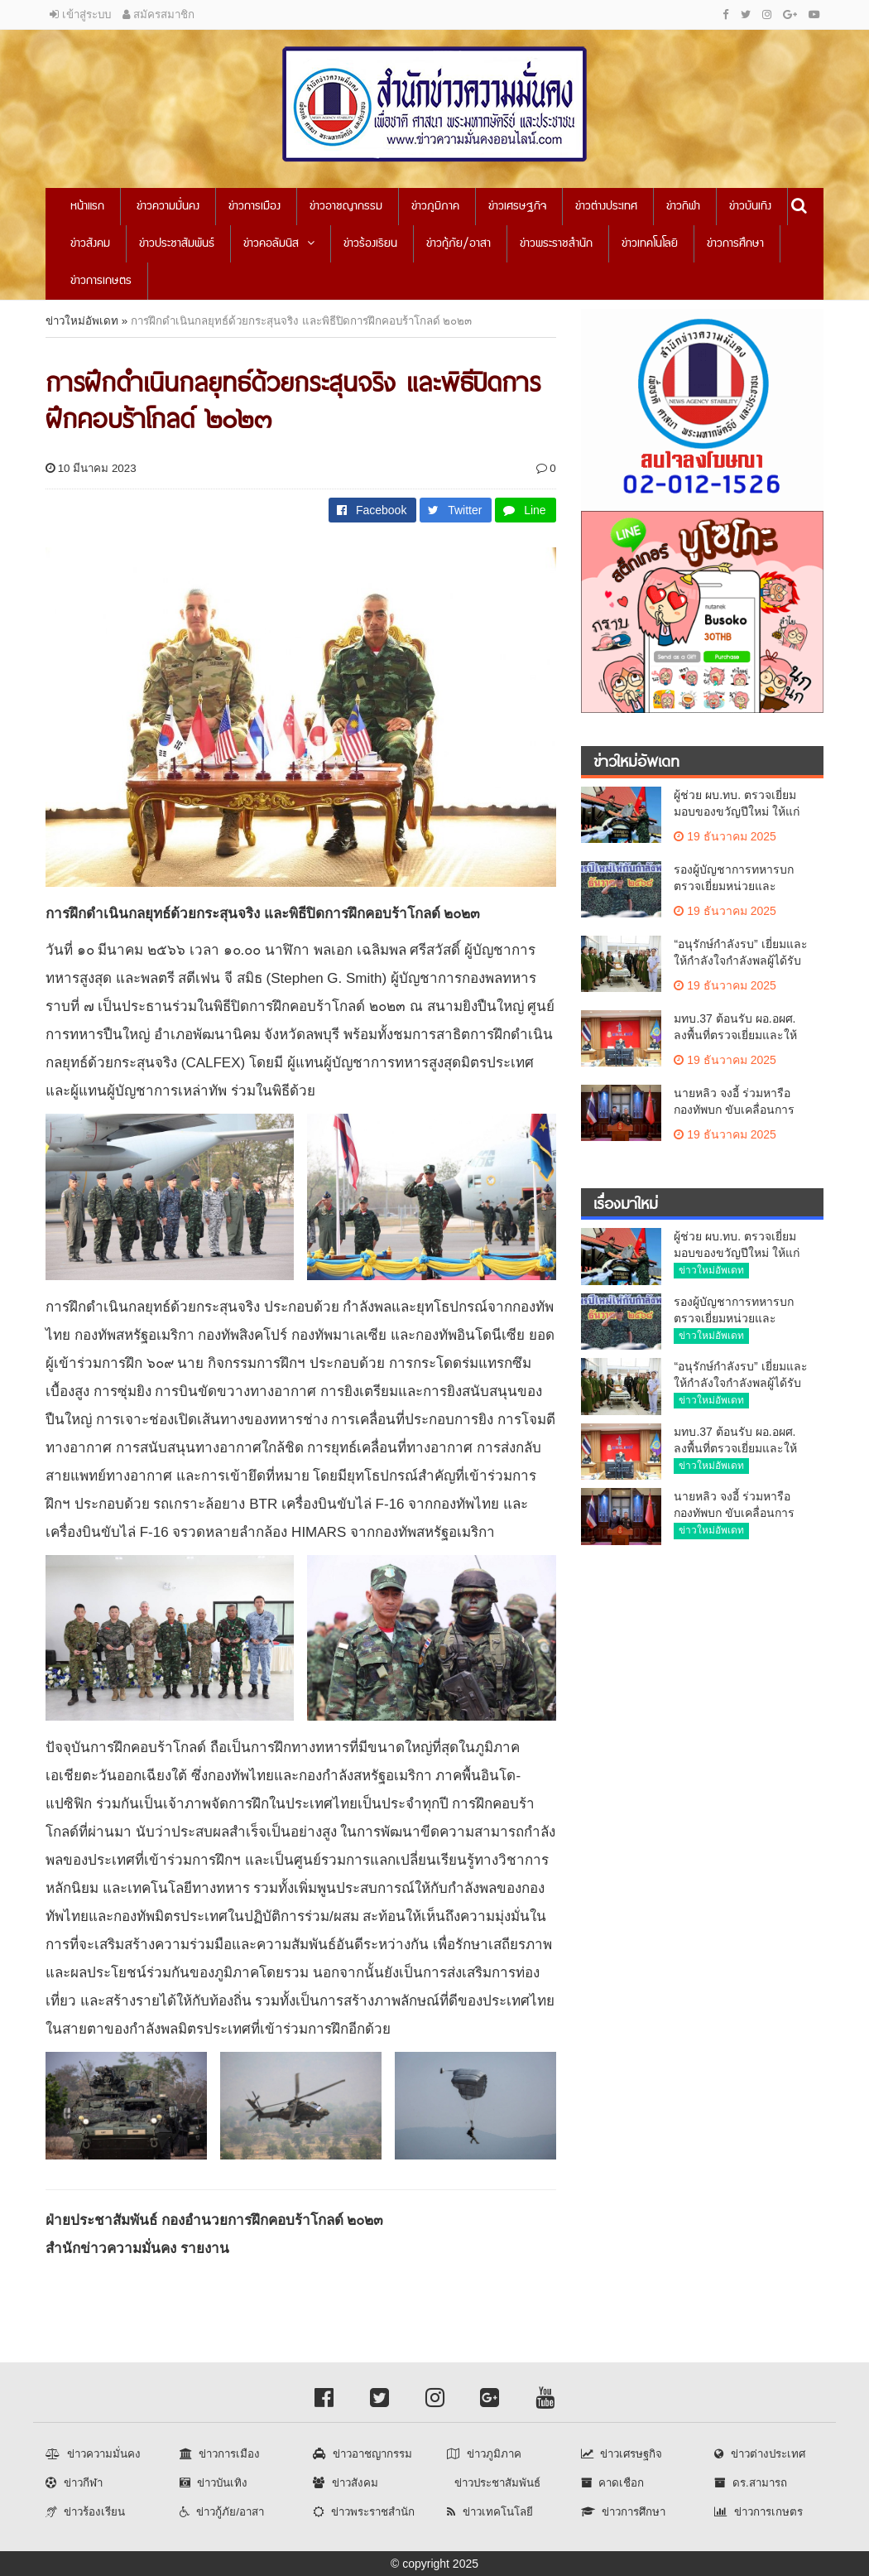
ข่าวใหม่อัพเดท (82, 321)
